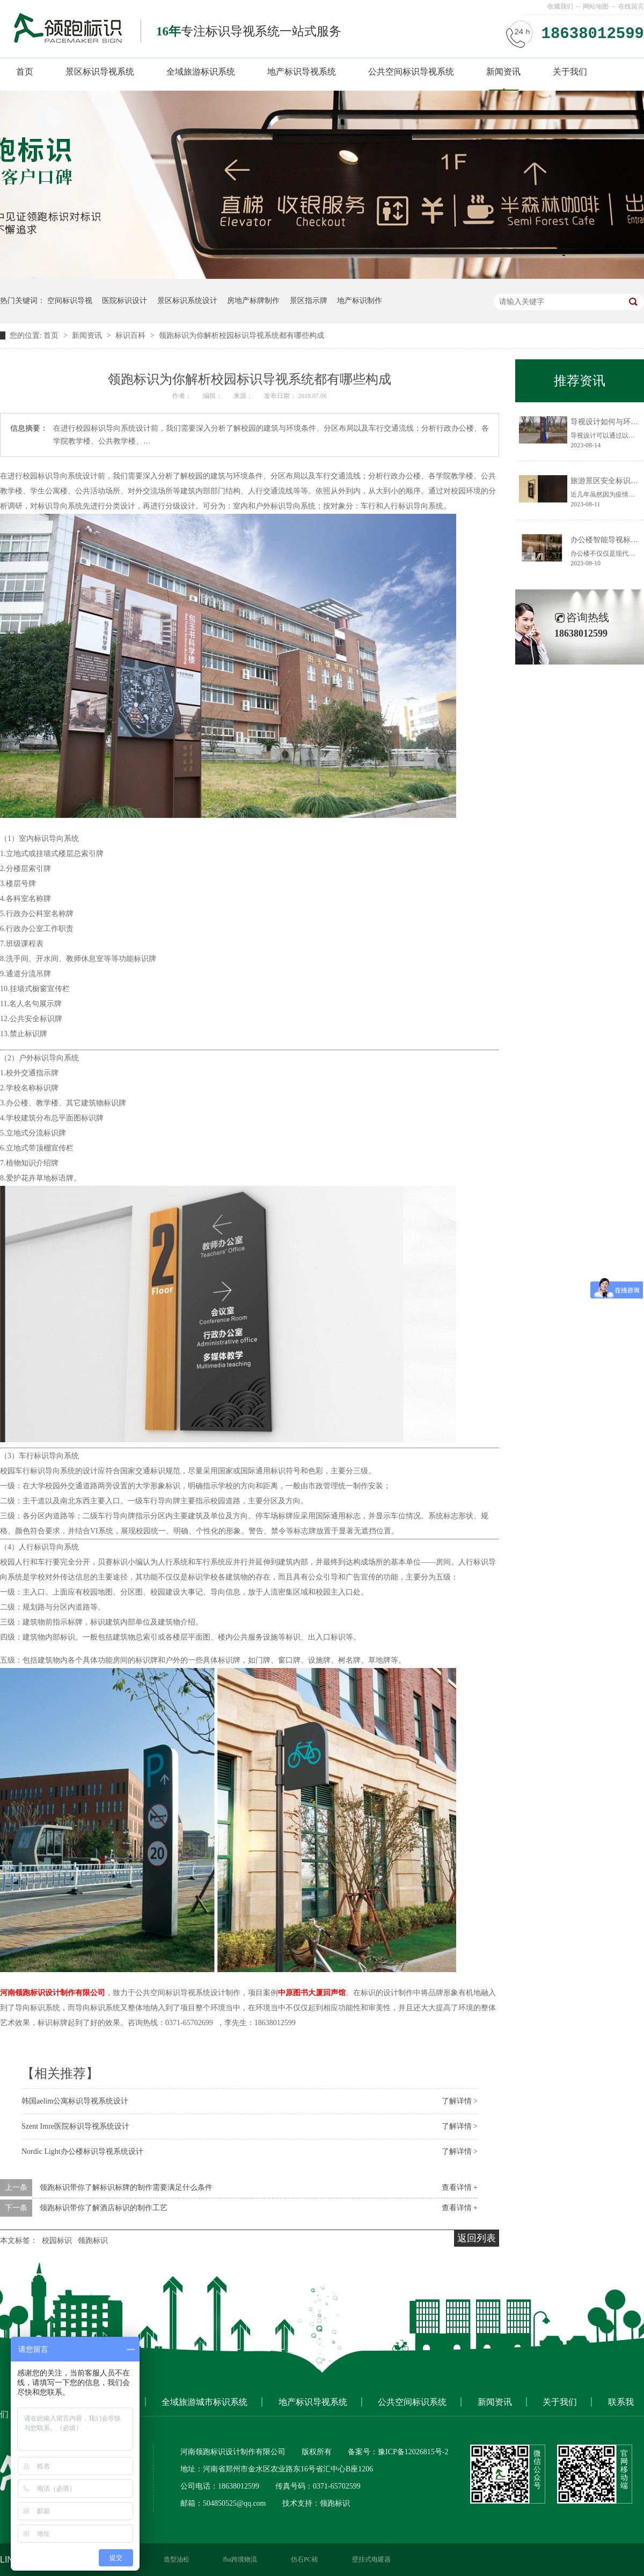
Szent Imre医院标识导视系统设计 (75, 2126)
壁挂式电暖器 (371, 2559)
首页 (24, 71)
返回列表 (476, 2238)
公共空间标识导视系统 (411, 71)
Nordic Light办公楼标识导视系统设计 (82, 2151)
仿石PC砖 (304, 2559)
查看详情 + (460, 2187)
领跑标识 (93, 2241)
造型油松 (176, 2559)
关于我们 (570, 71)
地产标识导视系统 (301, 71)
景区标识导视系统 (99, 71)
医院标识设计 (124, 301)
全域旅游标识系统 (200, 71)
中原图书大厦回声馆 (312, 1993)
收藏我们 (560, 6)
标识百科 (131, 335)
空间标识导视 (69, 301)
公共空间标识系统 (412, 2402)
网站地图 (596, 6)
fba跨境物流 (240, 2559)
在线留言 (631, 6)
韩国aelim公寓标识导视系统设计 (74, 2101)
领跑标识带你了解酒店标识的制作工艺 (103, 2208)
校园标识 (57, 2241)
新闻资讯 (503, 71)
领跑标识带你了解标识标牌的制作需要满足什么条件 (126, 2187)
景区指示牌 (308, 301)
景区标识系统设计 (187, 301)
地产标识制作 (359, 301)
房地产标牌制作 (253, 301)
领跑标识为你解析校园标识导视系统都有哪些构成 (241, 335)
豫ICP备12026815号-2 (413, 2452)
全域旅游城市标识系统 (204, 2402)
